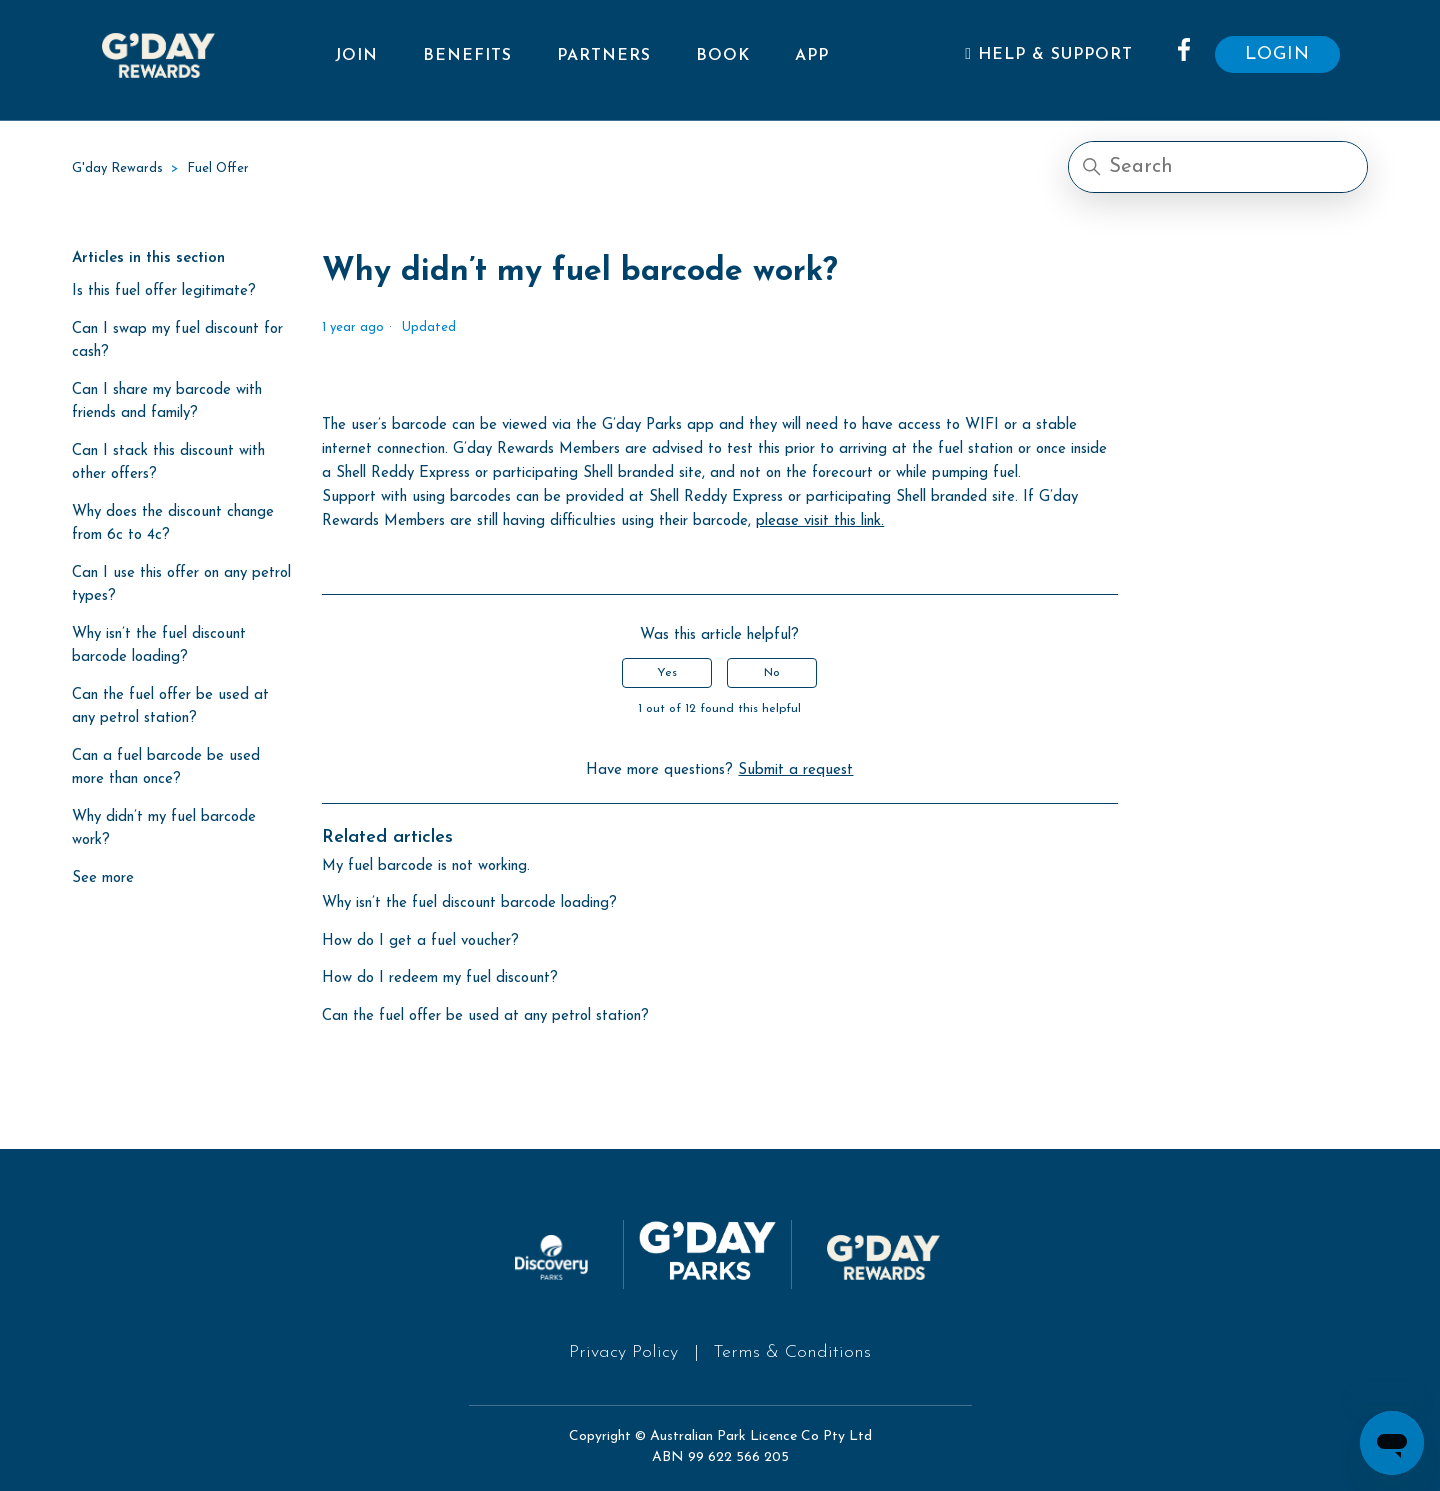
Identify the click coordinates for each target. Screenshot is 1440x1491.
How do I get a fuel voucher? (420, 941)
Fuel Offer (218, 168)
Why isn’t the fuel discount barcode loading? (159, 646)
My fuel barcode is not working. (426, 866)
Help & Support (1049, 54)
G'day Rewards (117, 168)
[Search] (1218, 167)
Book (723, 56)
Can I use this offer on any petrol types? (181, 585)
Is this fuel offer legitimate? (164, 291)
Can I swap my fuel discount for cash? (177, 341)
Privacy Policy (623, 1352)
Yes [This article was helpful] (667, 673)
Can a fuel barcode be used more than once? (166, 768)
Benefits (467, 56)
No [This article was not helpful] (772, 673)
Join (356, 56)
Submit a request (795, 770)
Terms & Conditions (792, 1352)
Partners (604, 56)
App (812, 56)
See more (103, 878)
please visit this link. (820, 521)
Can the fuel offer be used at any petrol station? (170, 707)
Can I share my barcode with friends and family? (167, 402)
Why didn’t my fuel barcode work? (164, 829)
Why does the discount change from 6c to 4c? (173, 524)
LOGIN (1277, 54)
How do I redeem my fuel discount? (440, 978)
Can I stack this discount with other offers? (168, 463)
